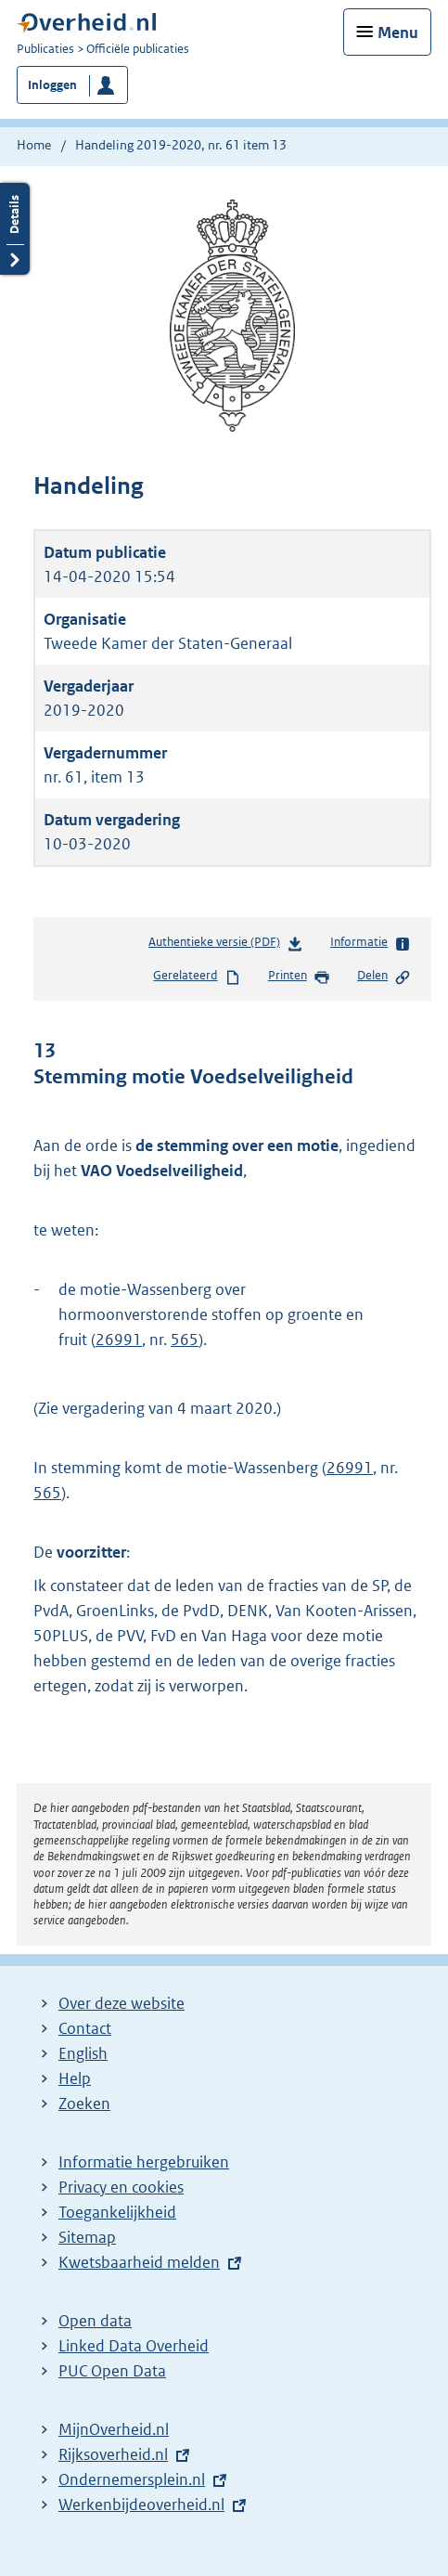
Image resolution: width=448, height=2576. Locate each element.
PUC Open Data (112, 2371)
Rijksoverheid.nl (113, 2454)
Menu (398, 32)
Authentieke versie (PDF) (225, 945)
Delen (384, 976)
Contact (84, 2028)
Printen (299, 976)
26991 (119, 1339)
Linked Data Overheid (133, 2346)
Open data (95, 2321)
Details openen (15, 229)
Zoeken (84, 2103)
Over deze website (121, 2003)
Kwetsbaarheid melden (139, 2262)
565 (184, 1339)
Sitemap (87, 2237)
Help (74, 2078)
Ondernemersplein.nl (131, 2479)
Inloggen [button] (52, 85)
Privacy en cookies (121, 2187)
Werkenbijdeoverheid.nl (141, 2504)
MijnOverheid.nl (113, 2429)
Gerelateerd (196, 976)
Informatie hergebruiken (143, 2162)
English (83, 2053)
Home (34, 144)
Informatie (370, 943)
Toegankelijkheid (117, 2212)
